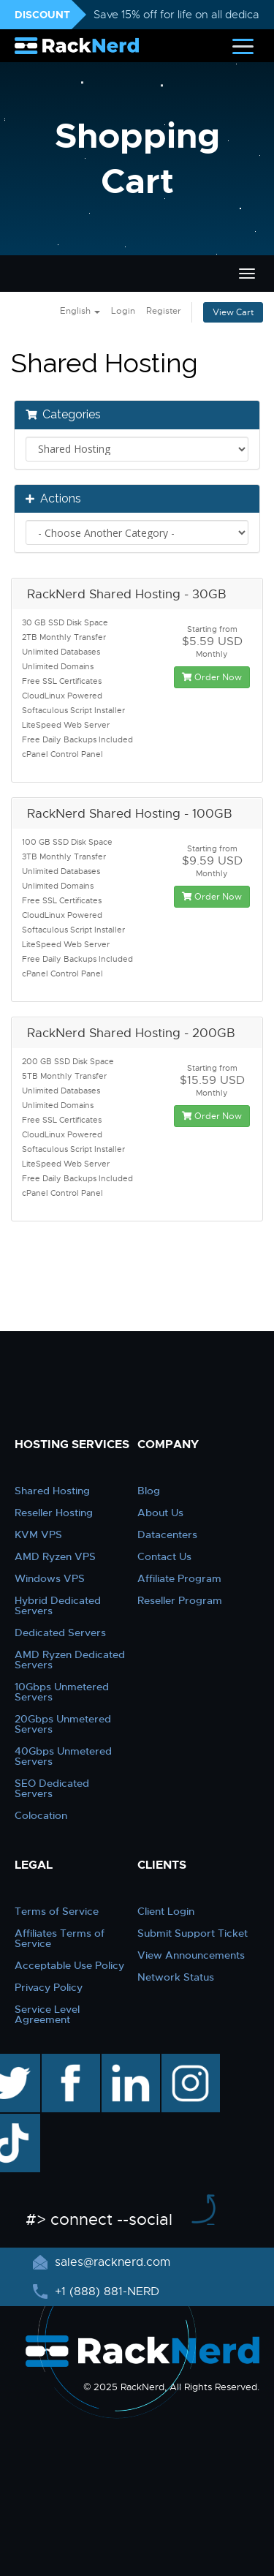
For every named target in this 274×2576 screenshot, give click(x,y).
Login (123, 311)
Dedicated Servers (60, 1632)
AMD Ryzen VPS (55, 1556)
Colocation (41, 1815)
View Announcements (191, 1955)
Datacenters (167, 1534)
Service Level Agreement (47, 2014)
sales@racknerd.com (110, 2262)
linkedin (123, 2061)
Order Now (212, 677)
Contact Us (164, 1556)
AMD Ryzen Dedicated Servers (70, 1659)
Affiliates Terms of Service (59, 1938)
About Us (160, 1512)
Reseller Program (179, 1600)
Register (163, 311)
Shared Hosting (52, 1490)
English (80, 311)
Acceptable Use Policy (69, 1965)
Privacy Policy (49, 1987)
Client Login (165, 1911)
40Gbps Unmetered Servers (63, 1756)
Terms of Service (57, 1911)
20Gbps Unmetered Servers (63, 1724)
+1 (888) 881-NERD (105, 2291)
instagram (188, 2061)
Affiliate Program (179, 1578)
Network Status (175, 1977)
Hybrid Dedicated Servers (58, 1605)
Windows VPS (50, 1578)
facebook (68, 2061)
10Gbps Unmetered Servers (62, 1691)
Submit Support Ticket (192, 1933)
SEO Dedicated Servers (52, 1788)
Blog (148, 1490)
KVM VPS (38, 1534)
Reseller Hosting (54, 1512)
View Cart (233, 312)
